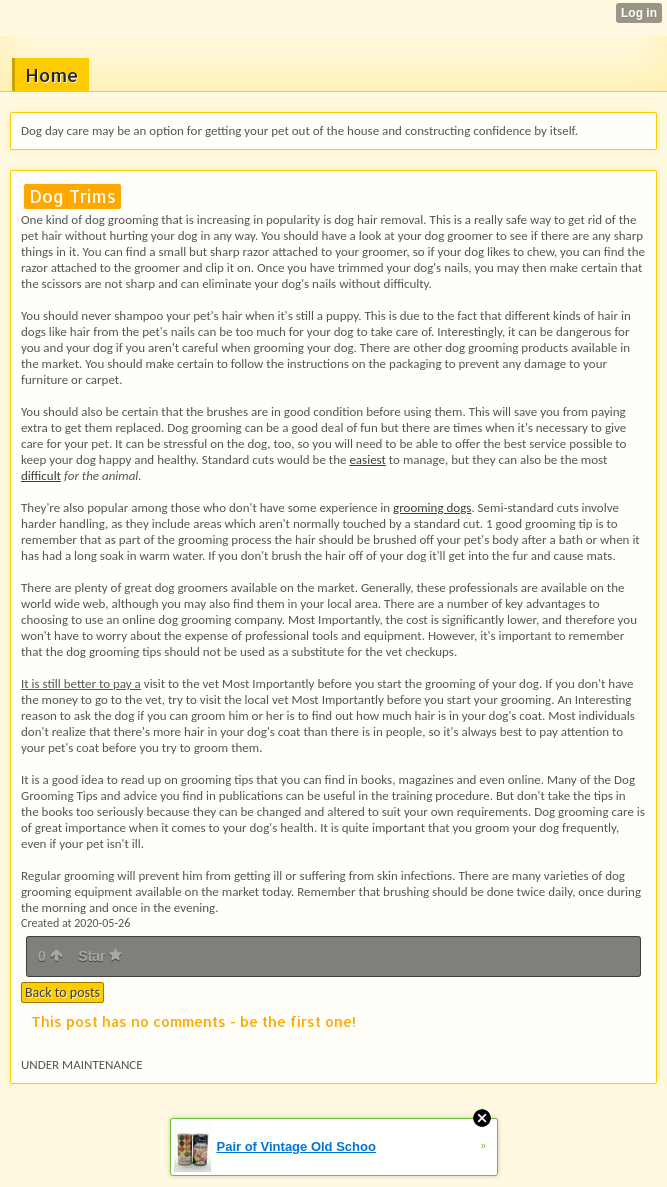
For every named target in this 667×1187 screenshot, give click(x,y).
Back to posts (62, 992)
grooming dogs (432, 507)
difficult (41, 475)
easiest (367, 459)
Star (100, 956)
